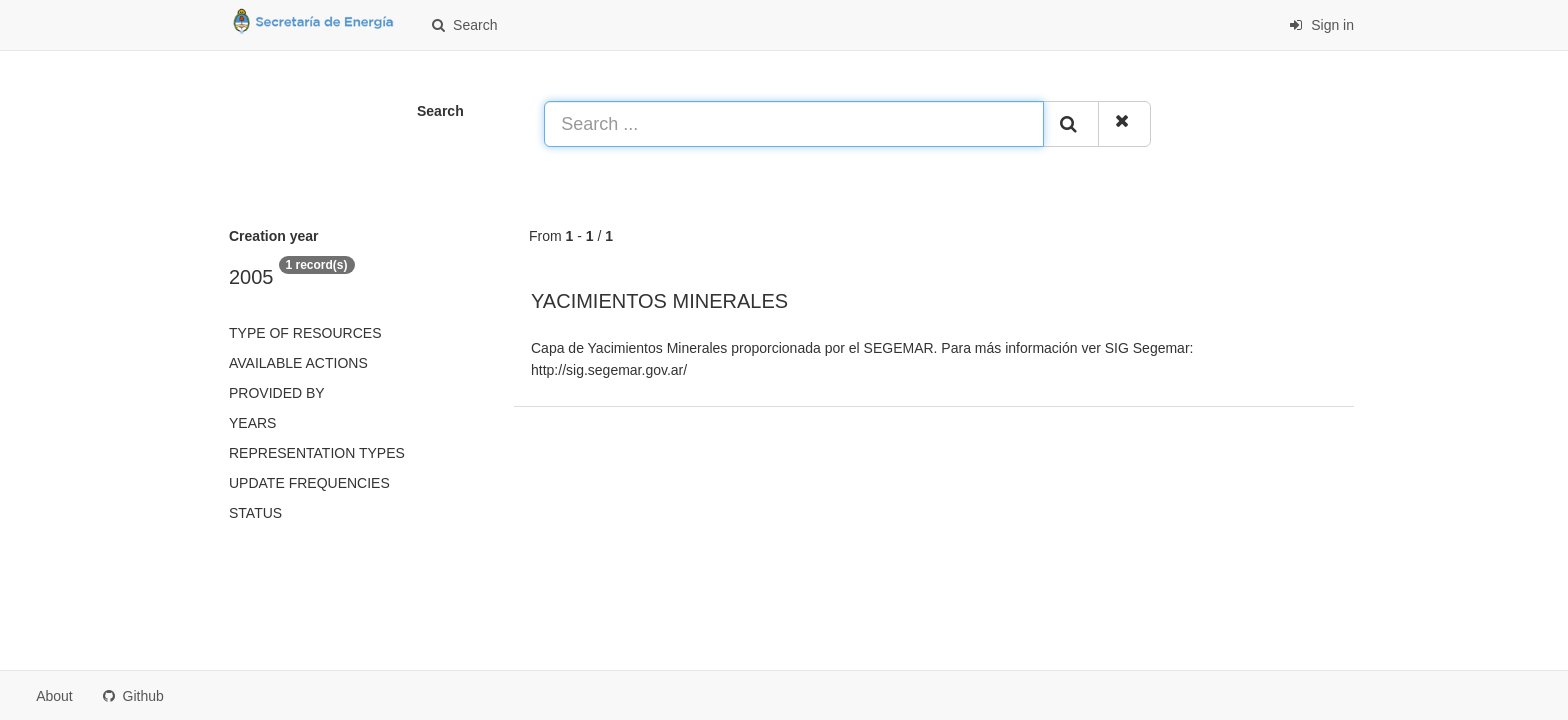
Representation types (317, 453)
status (255, 513)
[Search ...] (794, 124)
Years (252, 423)
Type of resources (305, 333)
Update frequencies (309, 483)
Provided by (277, 393)
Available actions (298, 363)
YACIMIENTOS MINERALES (659, 301)
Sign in (1321, 25)
